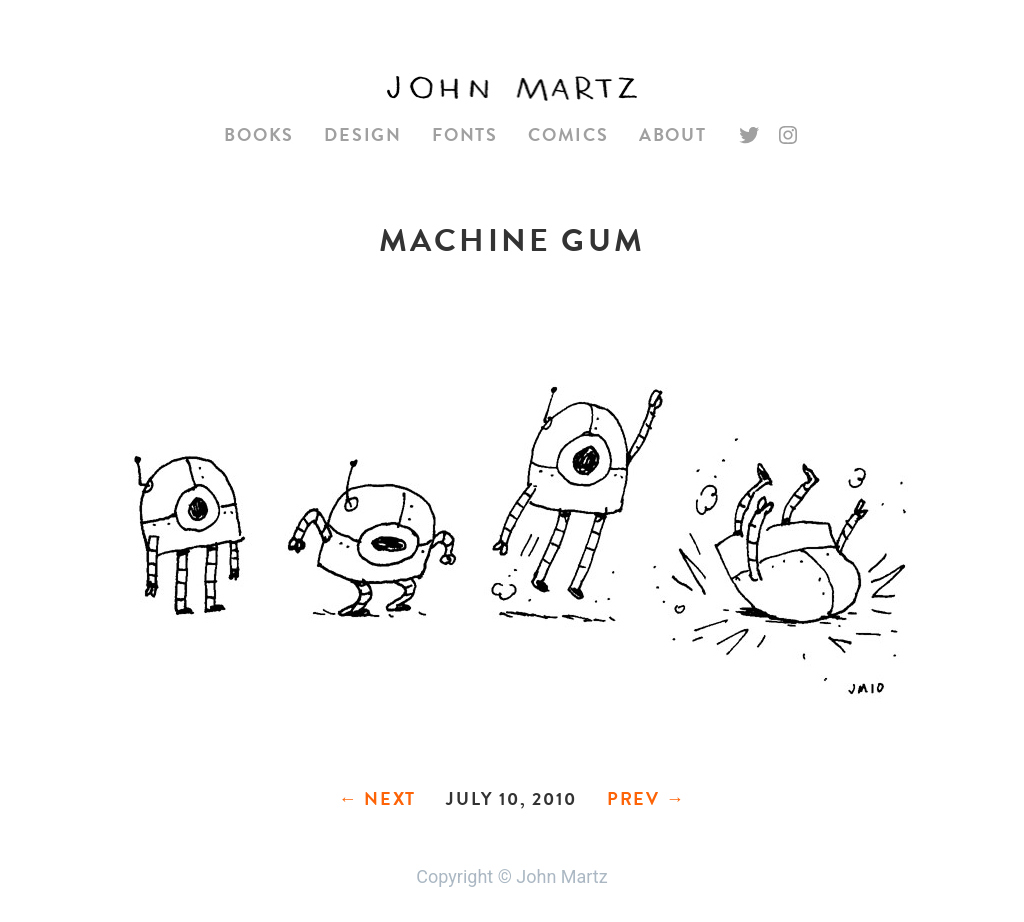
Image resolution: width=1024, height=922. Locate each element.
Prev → (646, 798)
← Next (377, 798)
